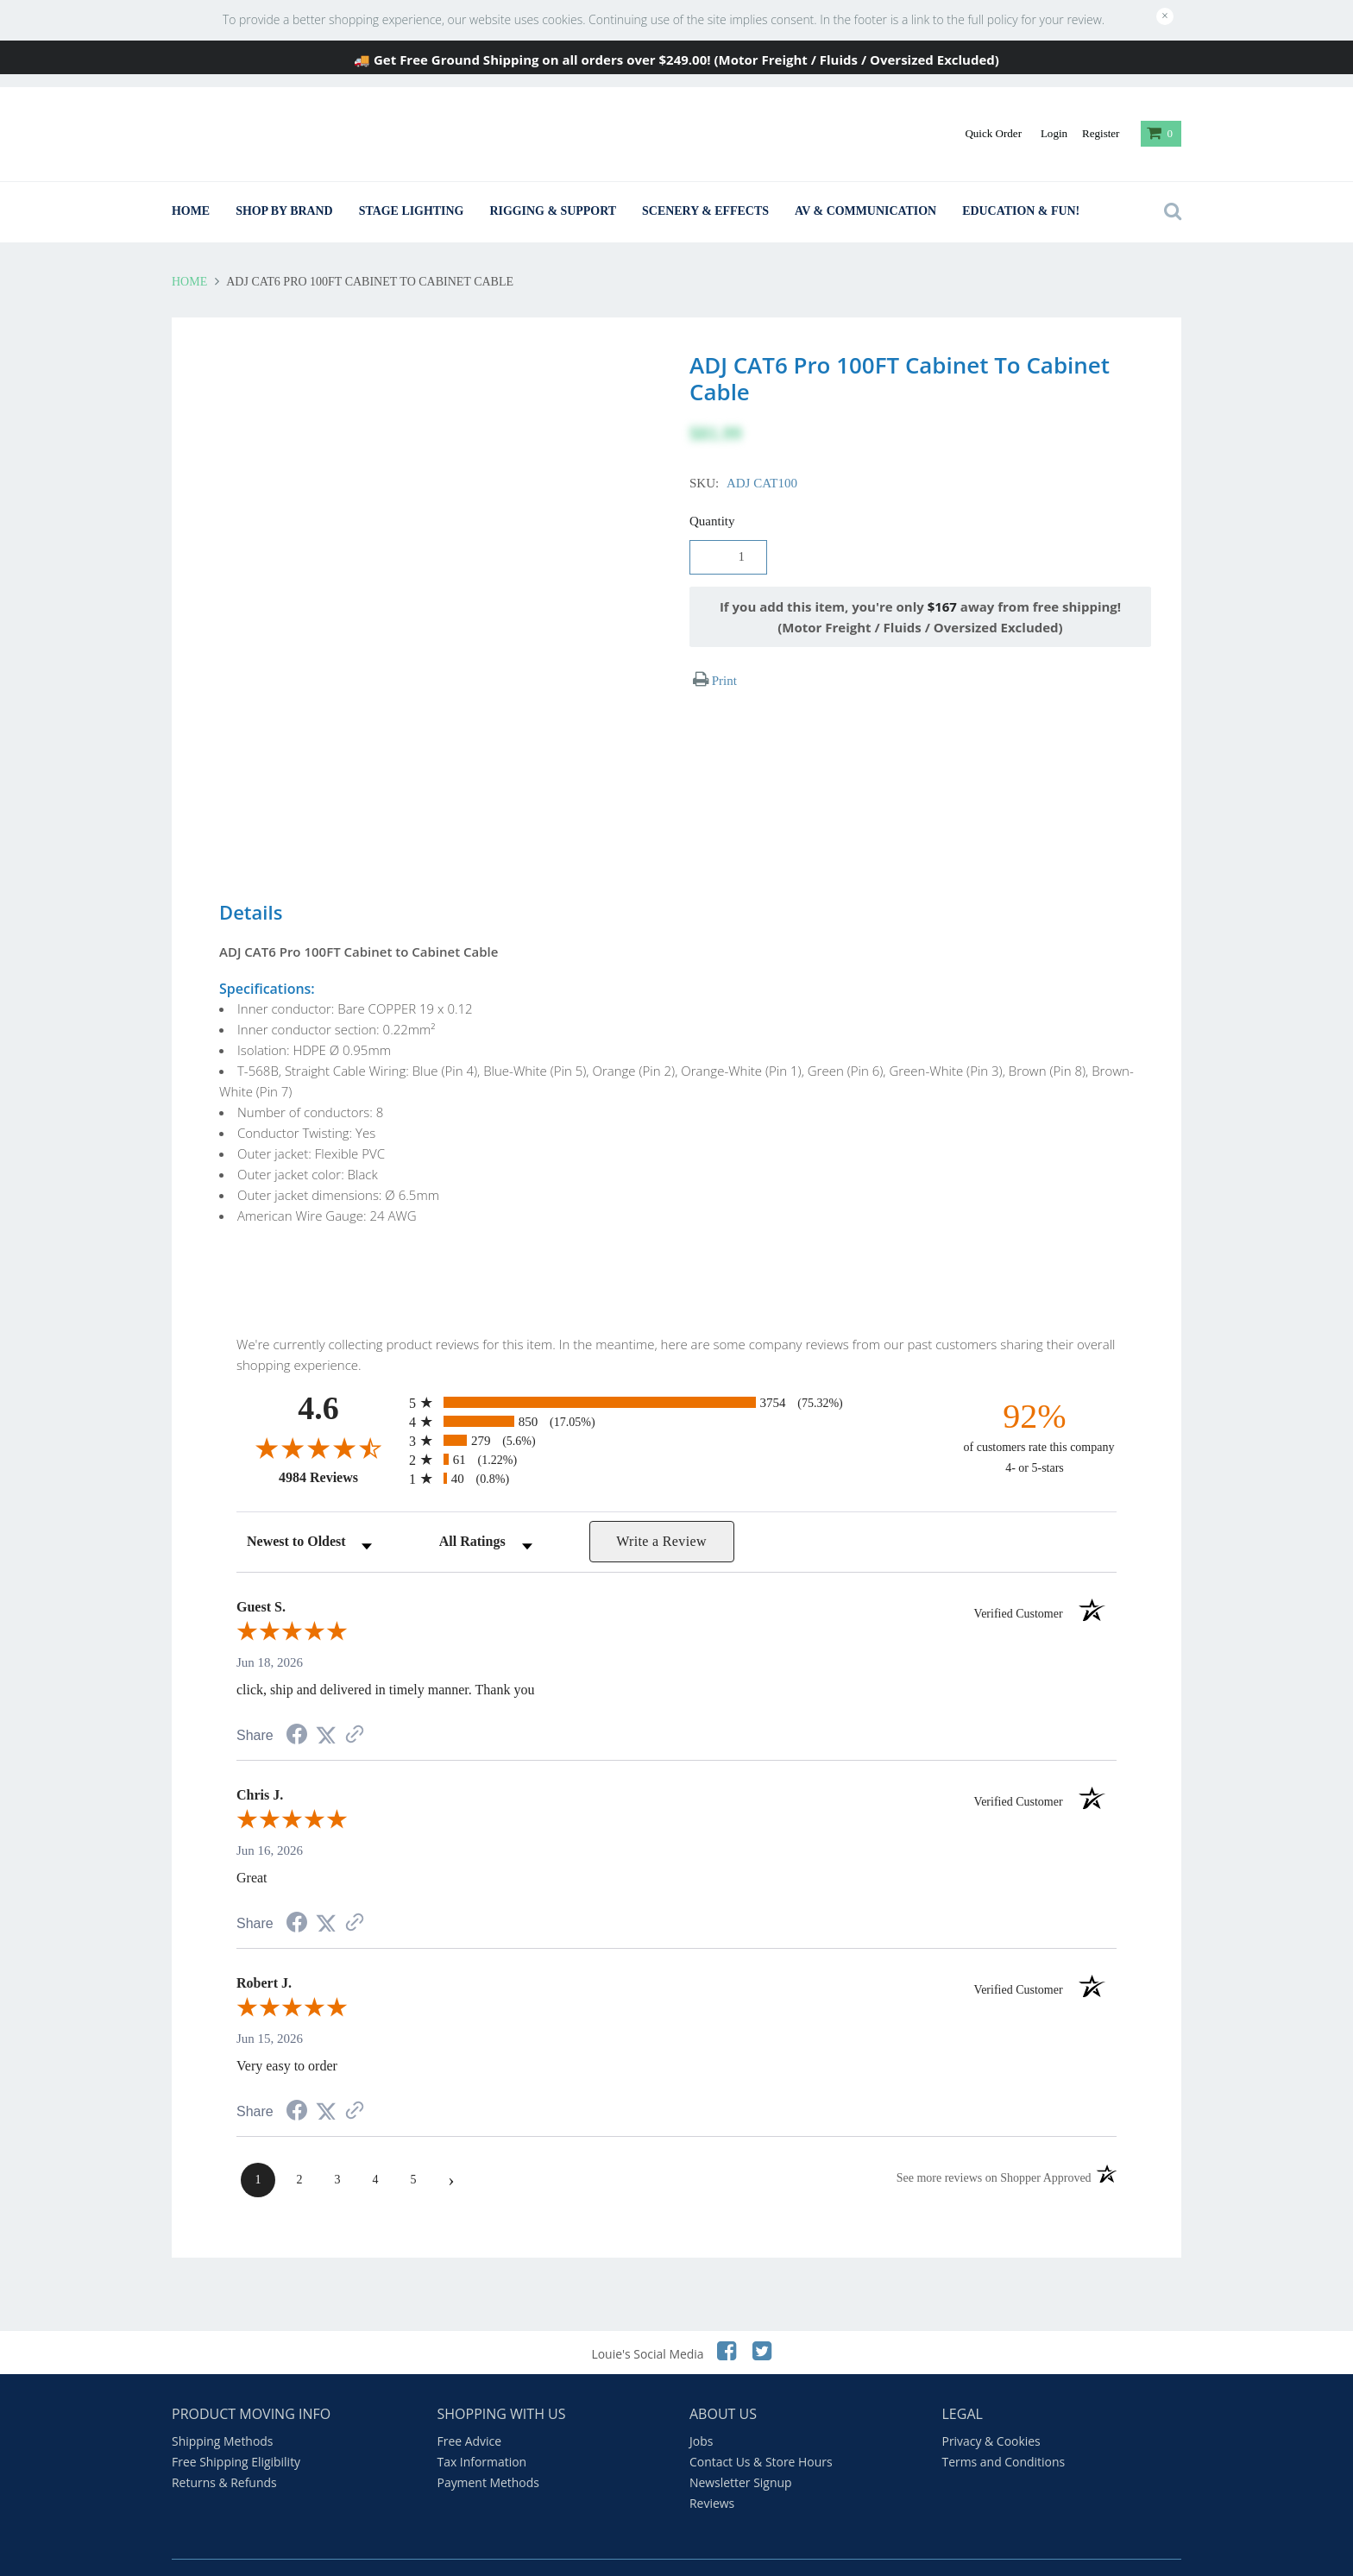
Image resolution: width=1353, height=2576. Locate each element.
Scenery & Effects (705, 210)
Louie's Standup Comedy (479, 2550)
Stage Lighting (411, 210)
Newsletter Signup (740, 2448)
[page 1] (258, 2145)
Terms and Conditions (1004, 2427)
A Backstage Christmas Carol (646, 2550)
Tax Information (482, 2427)
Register (1100, 133)
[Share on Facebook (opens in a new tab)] (296, 1702)
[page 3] (337, 2145)
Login (1054, 133)
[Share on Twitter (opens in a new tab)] (326, 1701)
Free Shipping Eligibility (236, 2427)
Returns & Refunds (224, 2448)
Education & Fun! (1020, 210)
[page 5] (413, 2145)
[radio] (676, 1367)
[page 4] (375, 2145)
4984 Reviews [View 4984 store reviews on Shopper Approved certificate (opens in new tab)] (339, 1442)
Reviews (711, 2468)
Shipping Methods (222, 2406)
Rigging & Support (552, 210)
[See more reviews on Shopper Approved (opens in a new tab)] (354, 1701)
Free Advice (469, 2406)
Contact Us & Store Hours (761, 2427)
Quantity (712, 521)
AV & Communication (865, 210)
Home (191, 210)
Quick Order (993, 133)
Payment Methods (488, 2448)
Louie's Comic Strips (337, 2550)
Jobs (701, 2406)
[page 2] (299, 2145)
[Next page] (451, 2145)
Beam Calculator (218, 2550)
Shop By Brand (284, 210)
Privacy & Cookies (991, 2406)
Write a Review (661, 1506)
